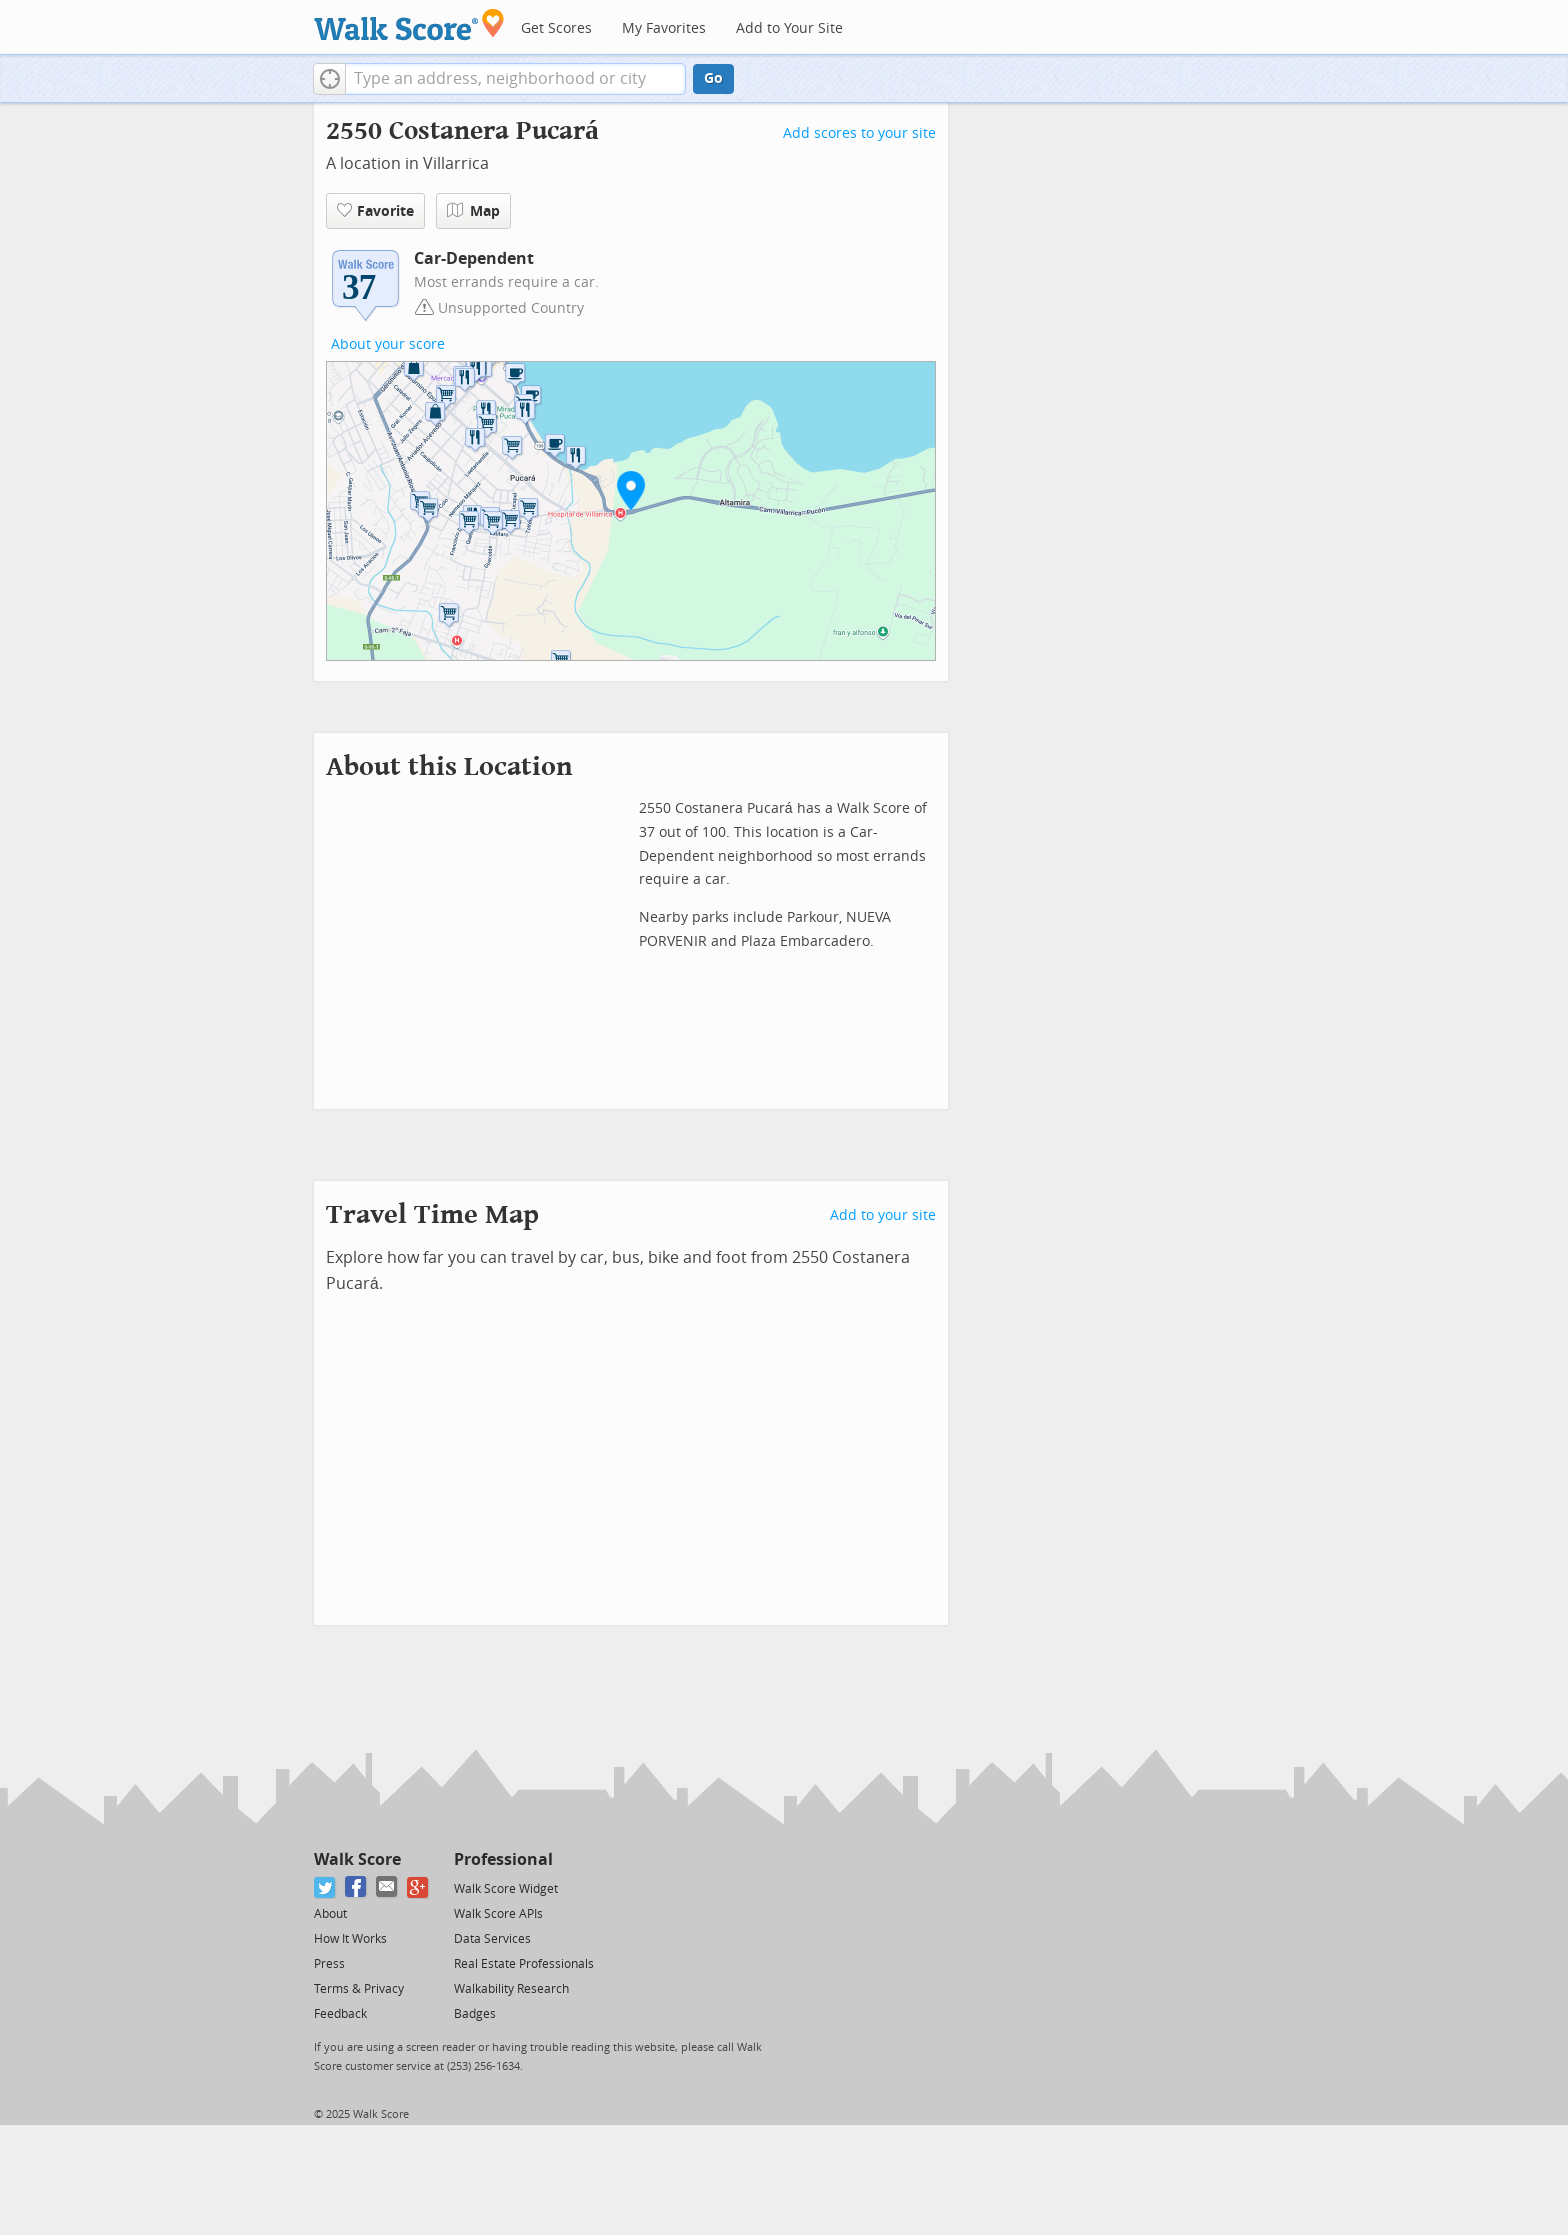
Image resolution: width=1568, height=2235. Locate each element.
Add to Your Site (789, 28)
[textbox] (515, 79)
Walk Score (357, 1859)
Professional (503, 1859)
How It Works (350, 1939)
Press (329, 1964)
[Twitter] (325, 1887)
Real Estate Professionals (524, 1964)
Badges (475, 2014)
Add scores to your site (859, 133)
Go (713, 78)
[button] (329, 79)
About (330, 1914)
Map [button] (473, 211)
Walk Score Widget (506, 1889)
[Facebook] (356, 1887)
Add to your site (883, 1215)
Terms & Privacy (359, 1989)
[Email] (387, 1887)
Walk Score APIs (498, 1914)
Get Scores (556, 28)
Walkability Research (511, 1989)
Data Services (492, 1939)
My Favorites (664, 28)
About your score (388, 344)
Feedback (340, 2014)
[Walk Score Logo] (409, 24)
